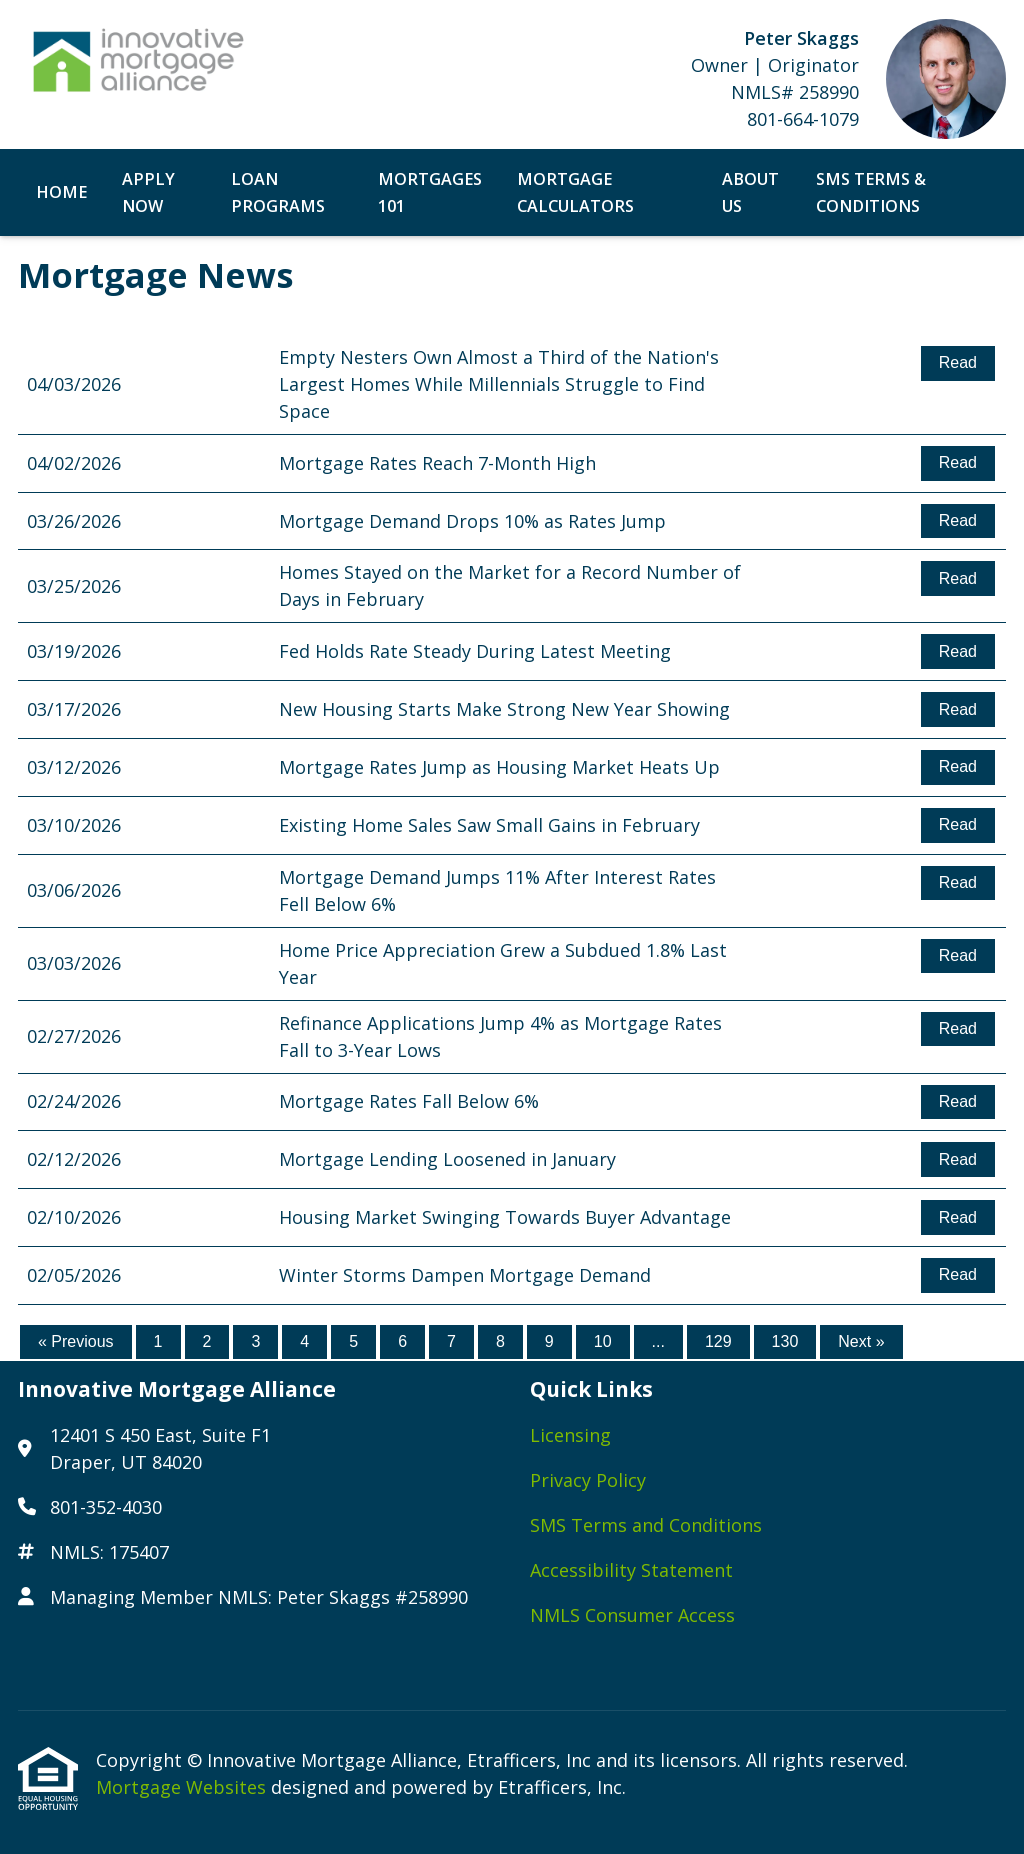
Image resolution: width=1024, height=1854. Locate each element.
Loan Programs (278, 192)
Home (61, 192)
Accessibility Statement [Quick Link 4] (631, 1570)
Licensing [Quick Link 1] (570, 1435)
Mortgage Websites (183, 1787)
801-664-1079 (803, 119)
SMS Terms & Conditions (871, 192)
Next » (861, 1341)
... (658, 1341)
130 (785, 1341)
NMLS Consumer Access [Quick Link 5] (632, 1615)
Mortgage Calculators (575, 192)
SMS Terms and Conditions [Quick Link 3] (646, 1525)
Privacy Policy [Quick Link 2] (588, 1480)
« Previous (76, 1341)
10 (603, 1341)
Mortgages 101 (430, 192)
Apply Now (148, 192)
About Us (750, 192)
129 (718, 1341)
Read (958, 362)
